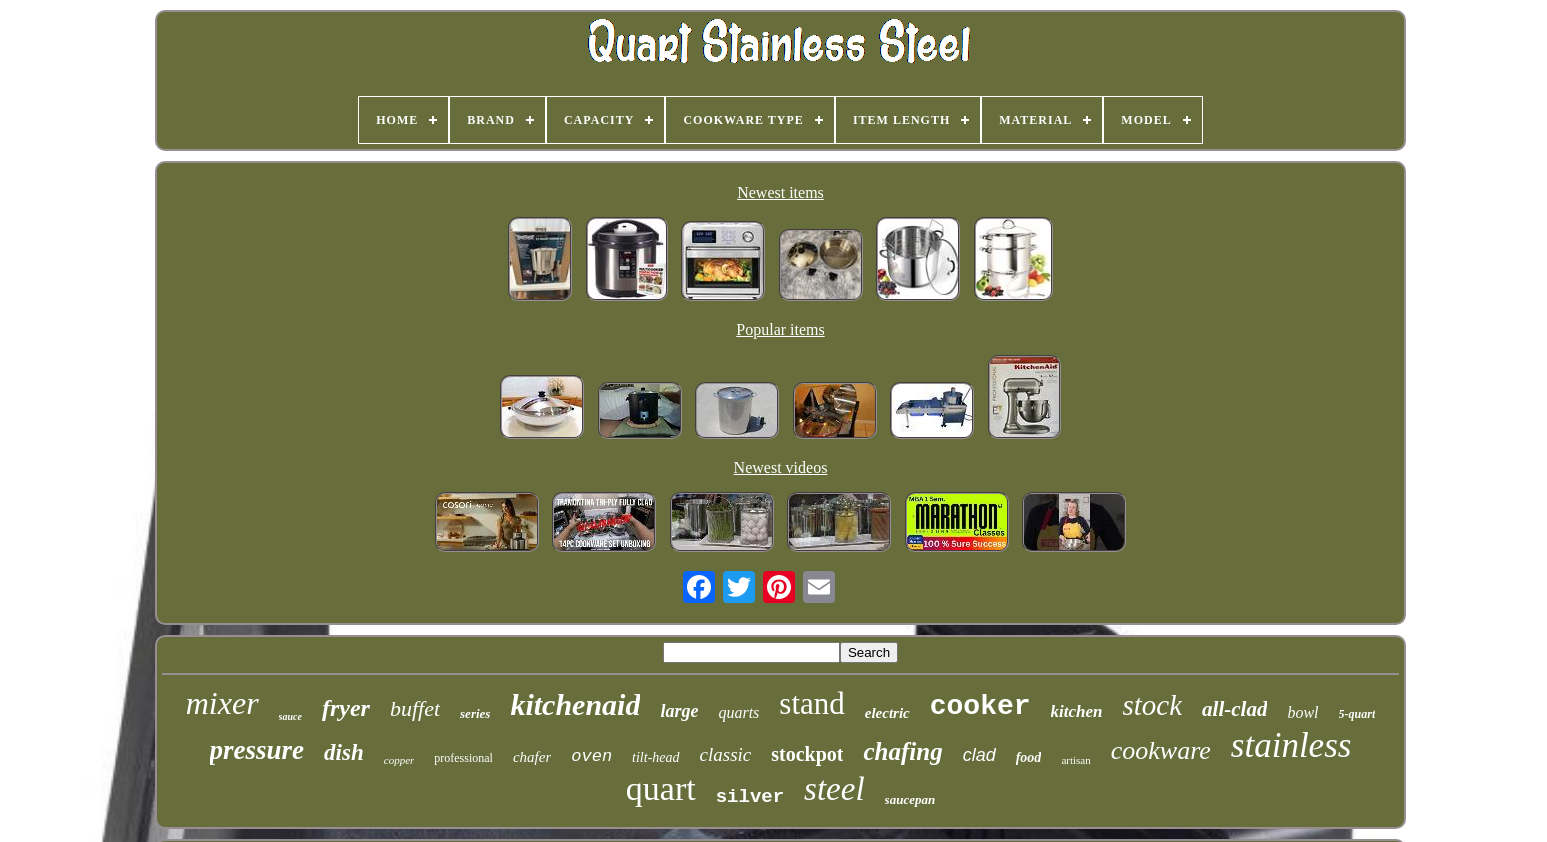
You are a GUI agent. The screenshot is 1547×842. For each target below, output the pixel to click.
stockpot (807, 754)
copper (399, 760)
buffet (415, 708)
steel (834, 789)
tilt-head (655, 757)
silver (750, 797)
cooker (980, 706)
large (679, 711)
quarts (738, 712)
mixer (222, 703)
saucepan (910, 799)
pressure (257, 750)
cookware (1161, 750)
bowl (1302, 712)
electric (887, 713)
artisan (1075, 760)
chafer (532, 757)
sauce (290, 716)
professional (463, 758)
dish (344, 752)
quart (661, 788)
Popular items (780, 329)
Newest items (780, 192)
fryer (346, 708)
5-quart (1357, 714)
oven (591, 756)
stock (1153, 705)
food (1029, 757)
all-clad (1234, 709)
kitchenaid (575, 704)
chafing (902, 751)
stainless (1291, 745)
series (475, 713)
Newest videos (781, 467)
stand (811, 703)
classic (726, 754)
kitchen (1077, 711)
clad (979, 755)
